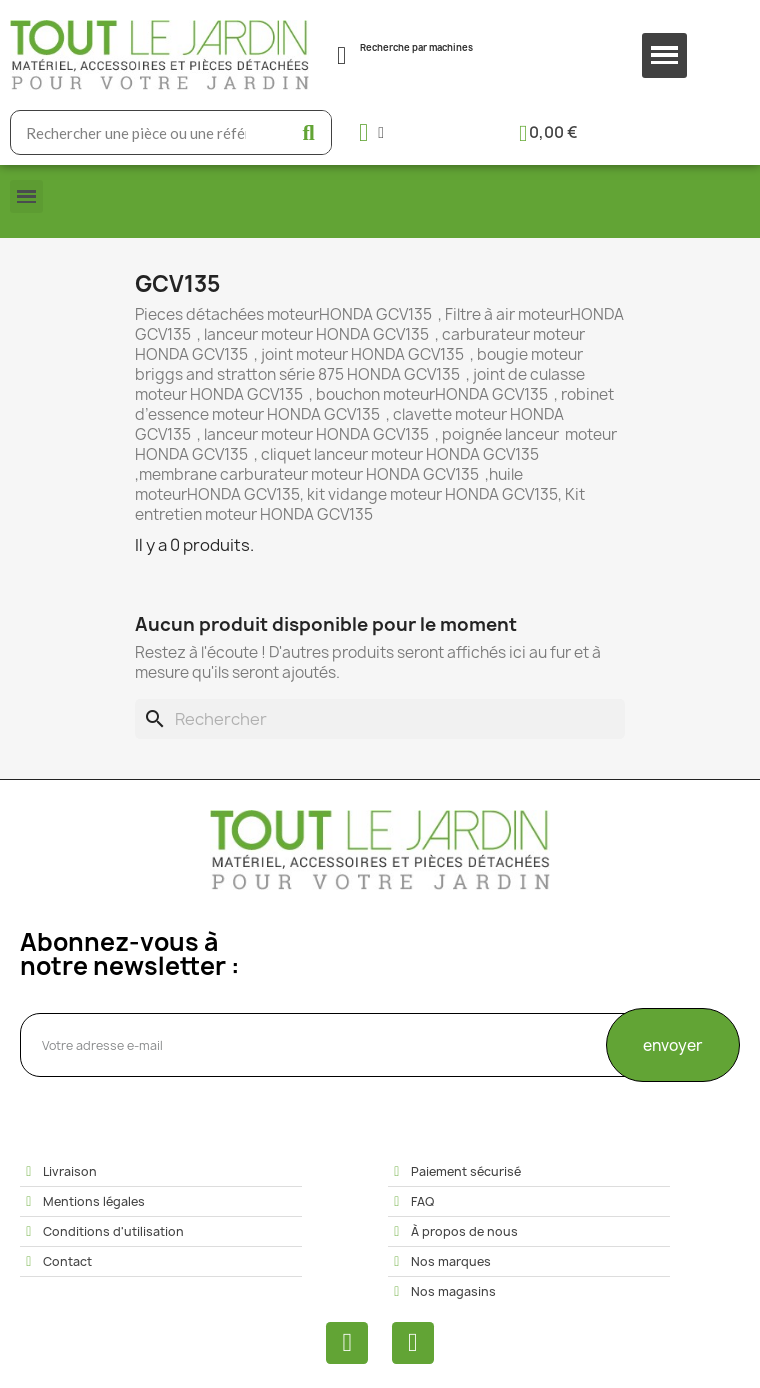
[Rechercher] (380, 719)
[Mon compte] (371, 132)
